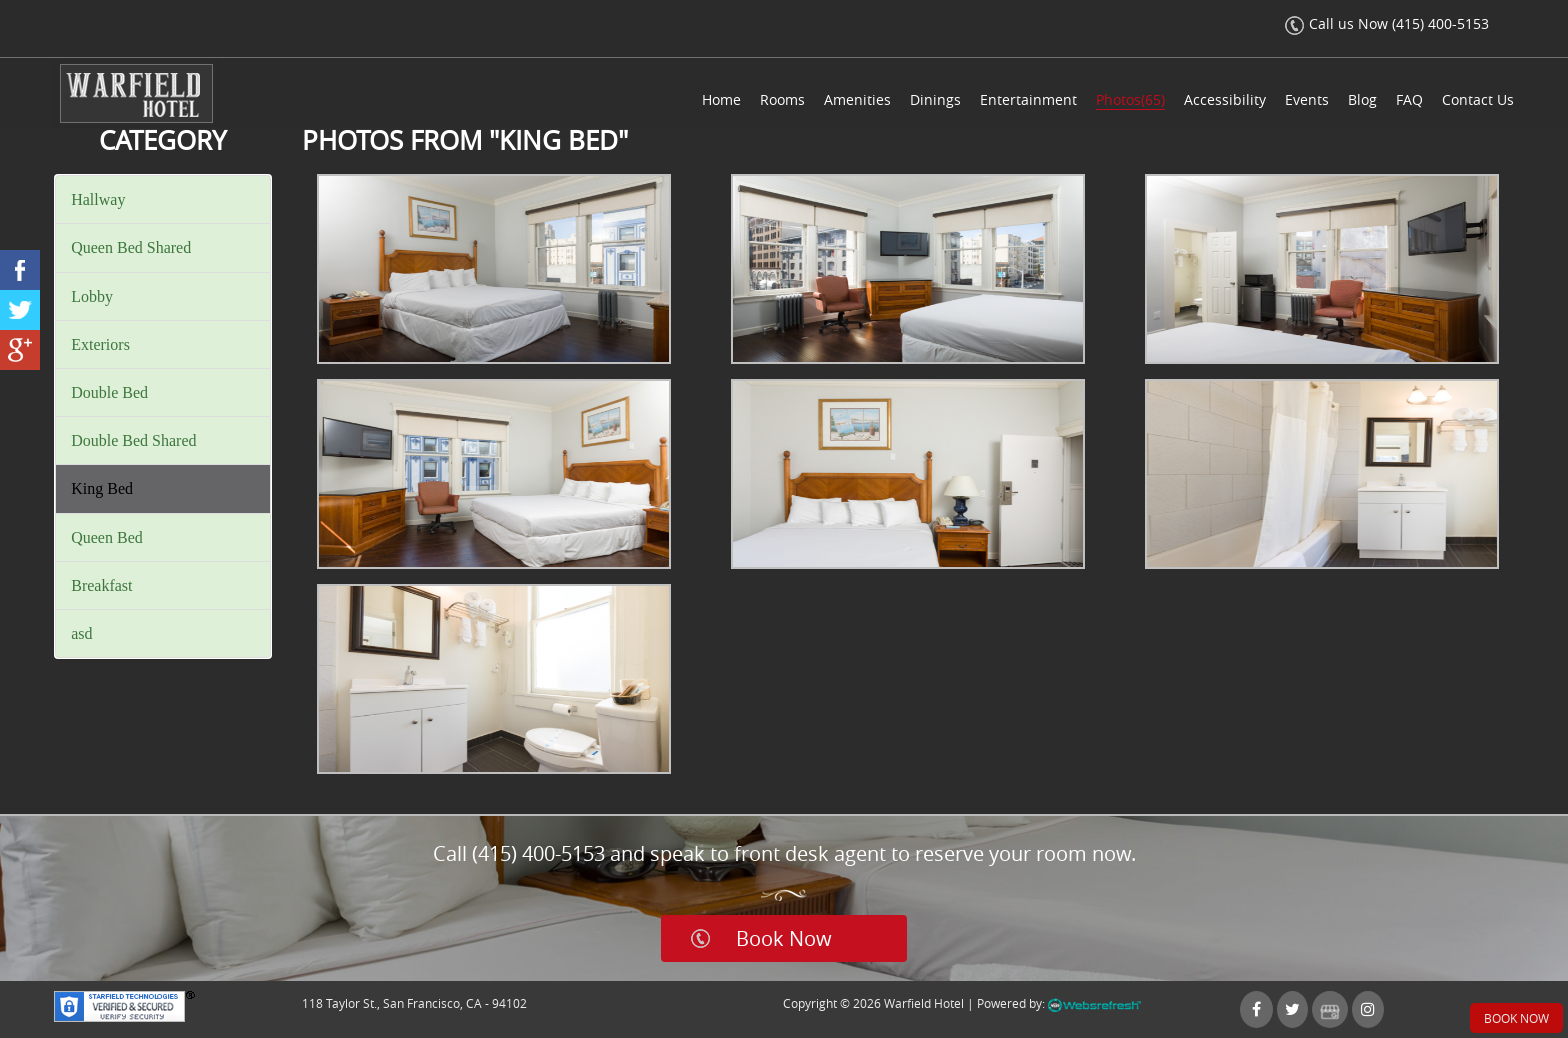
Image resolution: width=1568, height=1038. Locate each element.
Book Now (784, 938)
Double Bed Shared (133, 440)
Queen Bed (107, 537)
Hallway (98, 199)
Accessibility (1225, 99)
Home (721, 99)
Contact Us (1478, 99)
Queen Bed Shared (131, 247)
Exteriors (100, 344)
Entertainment (1028, 99)
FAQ (1409, 99)
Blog (1362, 99)
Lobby (92, 296)
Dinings (935, 99)
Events (1307, 99)
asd (81, 633)
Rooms (782, 99)
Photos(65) (1130, 99)
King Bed (102, 488)
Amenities (857, 99)
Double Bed (109, 392)
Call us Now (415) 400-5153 (1387, 23)
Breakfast (101, 585)
